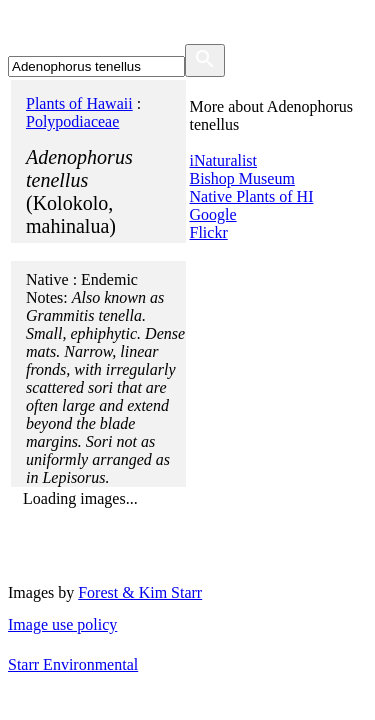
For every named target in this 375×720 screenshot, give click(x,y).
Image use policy (62, 624)
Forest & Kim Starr (140, 592)
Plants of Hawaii (79, 103)
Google (213, 214)
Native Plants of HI (252, 196)
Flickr (209, 232)
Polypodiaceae (72, 121)
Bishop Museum (242, 178)
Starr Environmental (73, 664)
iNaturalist (224, 160)
